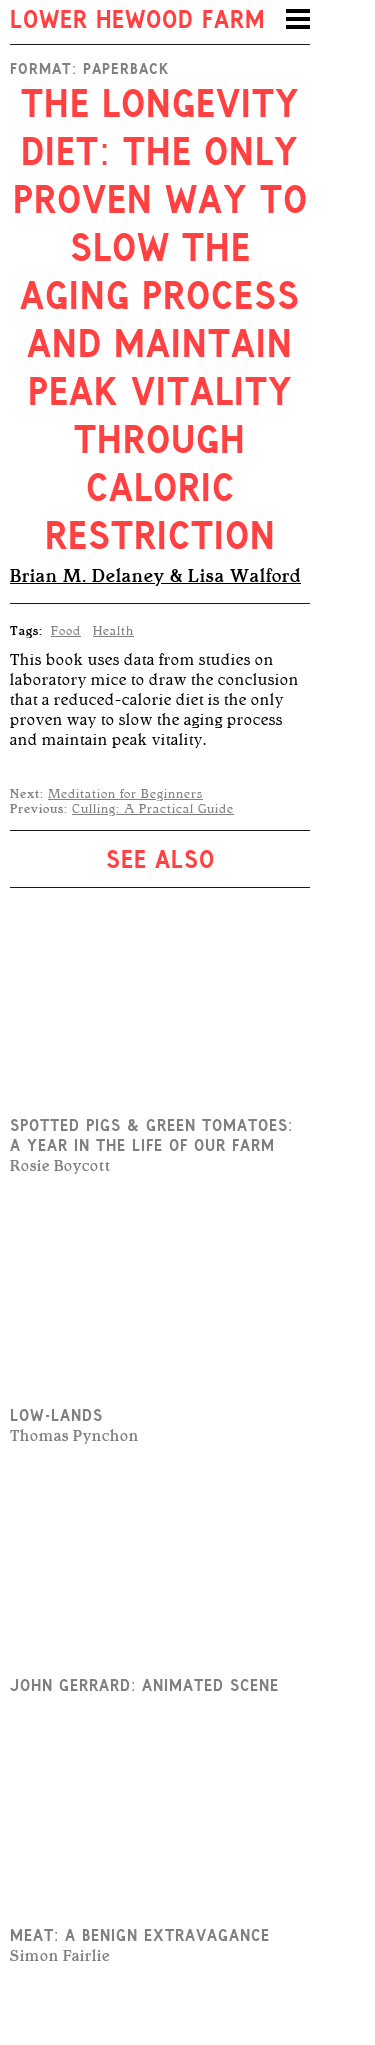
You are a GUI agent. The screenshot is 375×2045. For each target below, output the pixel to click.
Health (113, 631)
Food (66, 631)
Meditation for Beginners (125, 794)
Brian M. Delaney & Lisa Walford (155, 576)
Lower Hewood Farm (137, 22)
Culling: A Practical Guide (153, 809)
